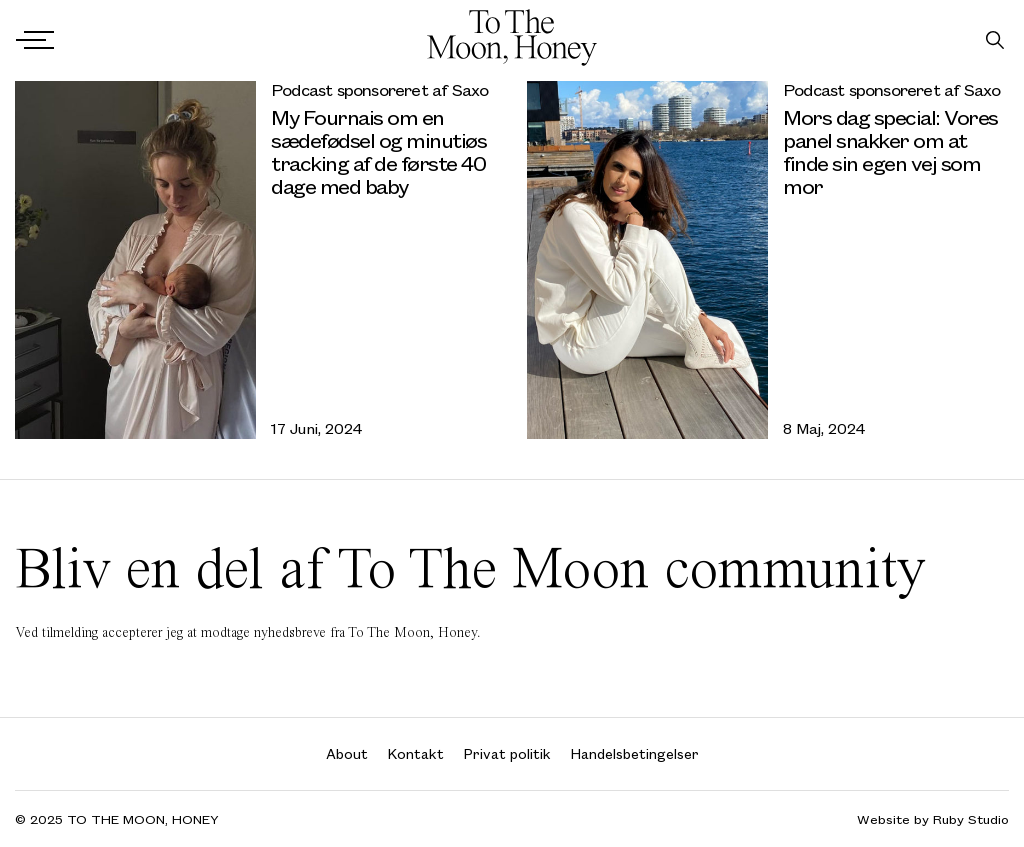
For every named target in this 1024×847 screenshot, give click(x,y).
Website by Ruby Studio (933, 819)
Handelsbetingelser (635, 753)
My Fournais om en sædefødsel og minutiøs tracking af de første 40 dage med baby (378, 151)
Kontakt (416, 753)
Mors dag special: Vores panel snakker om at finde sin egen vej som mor (890, 151)
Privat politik (507, 753)
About (347, 753)
